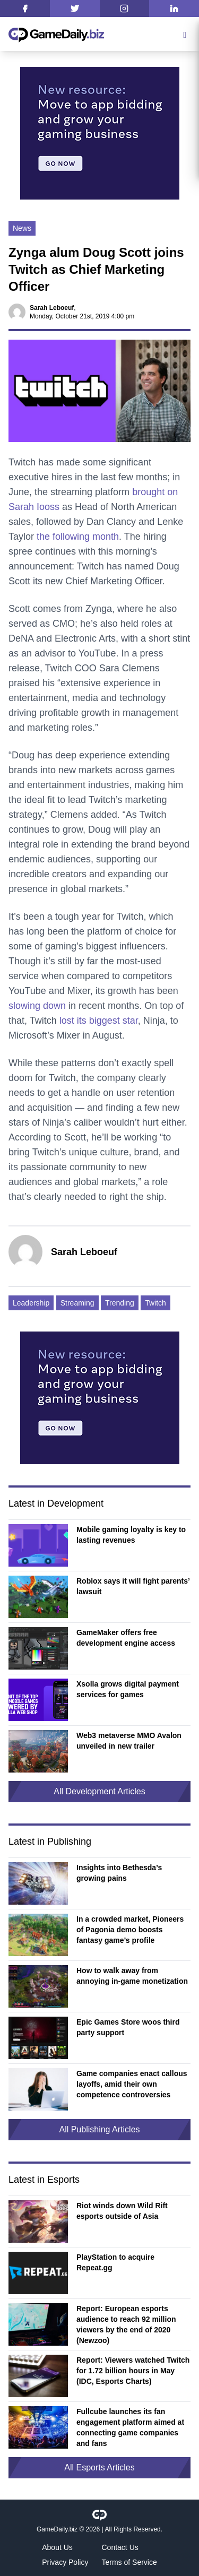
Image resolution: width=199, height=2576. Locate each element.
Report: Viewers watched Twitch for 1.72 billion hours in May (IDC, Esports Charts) (132, 2370)
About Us (57, 2547)
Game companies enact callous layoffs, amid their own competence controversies (131, 2084)
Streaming (77, 1303)
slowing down (37, 1005)
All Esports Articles (99, 2467)
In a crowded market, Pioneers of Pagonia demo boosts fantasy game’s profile (130, 1929)
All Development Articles (99, 1791)
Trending (119, 1303)
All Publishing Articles (99, 2129)
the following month (78, 536)
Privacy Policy (65, 2562)
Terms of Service (129, 2562)
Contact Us (120, 2547)
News (22, 228)
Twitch (155, 1303)
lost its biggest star (98, 1020)
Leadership (31, 1303)
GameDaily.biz (57, 2529)
